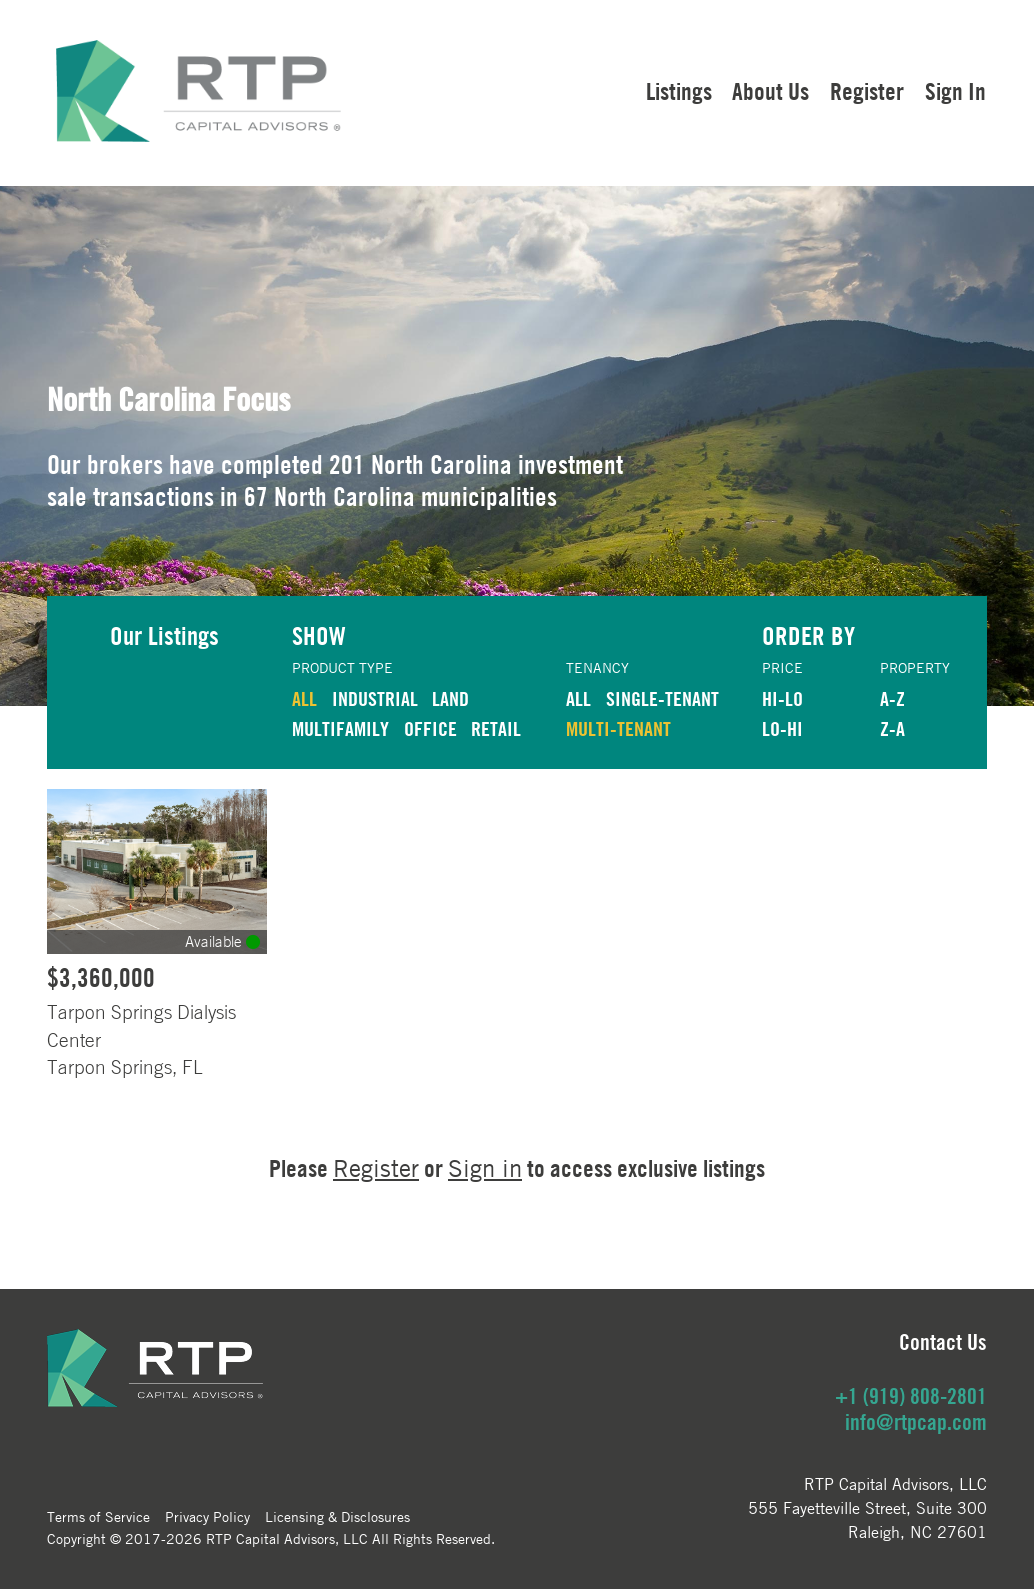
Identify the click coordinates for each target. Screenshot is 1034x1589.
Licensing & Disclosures (337, 1516)
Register (867, 91)
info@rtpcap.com (916, 1422)
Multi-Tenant (618, 728)
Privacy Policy (207, 1516)
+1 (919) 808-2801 (911, 1396)
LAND (450, 698)
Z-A (892, 728)
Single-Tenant (662, 698)
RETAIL (496, 728)
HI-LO (782, 698)
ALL (304, 698)
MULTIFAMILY (340, 728)
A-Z (892, 698)
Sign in (485, 1168)
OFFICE (430, 728)
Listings (679, 91)
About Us (770, 91)
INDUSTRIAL (375, 698)
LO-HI (782, 728)
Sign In (955, 91)
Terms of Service (98, 1516)
